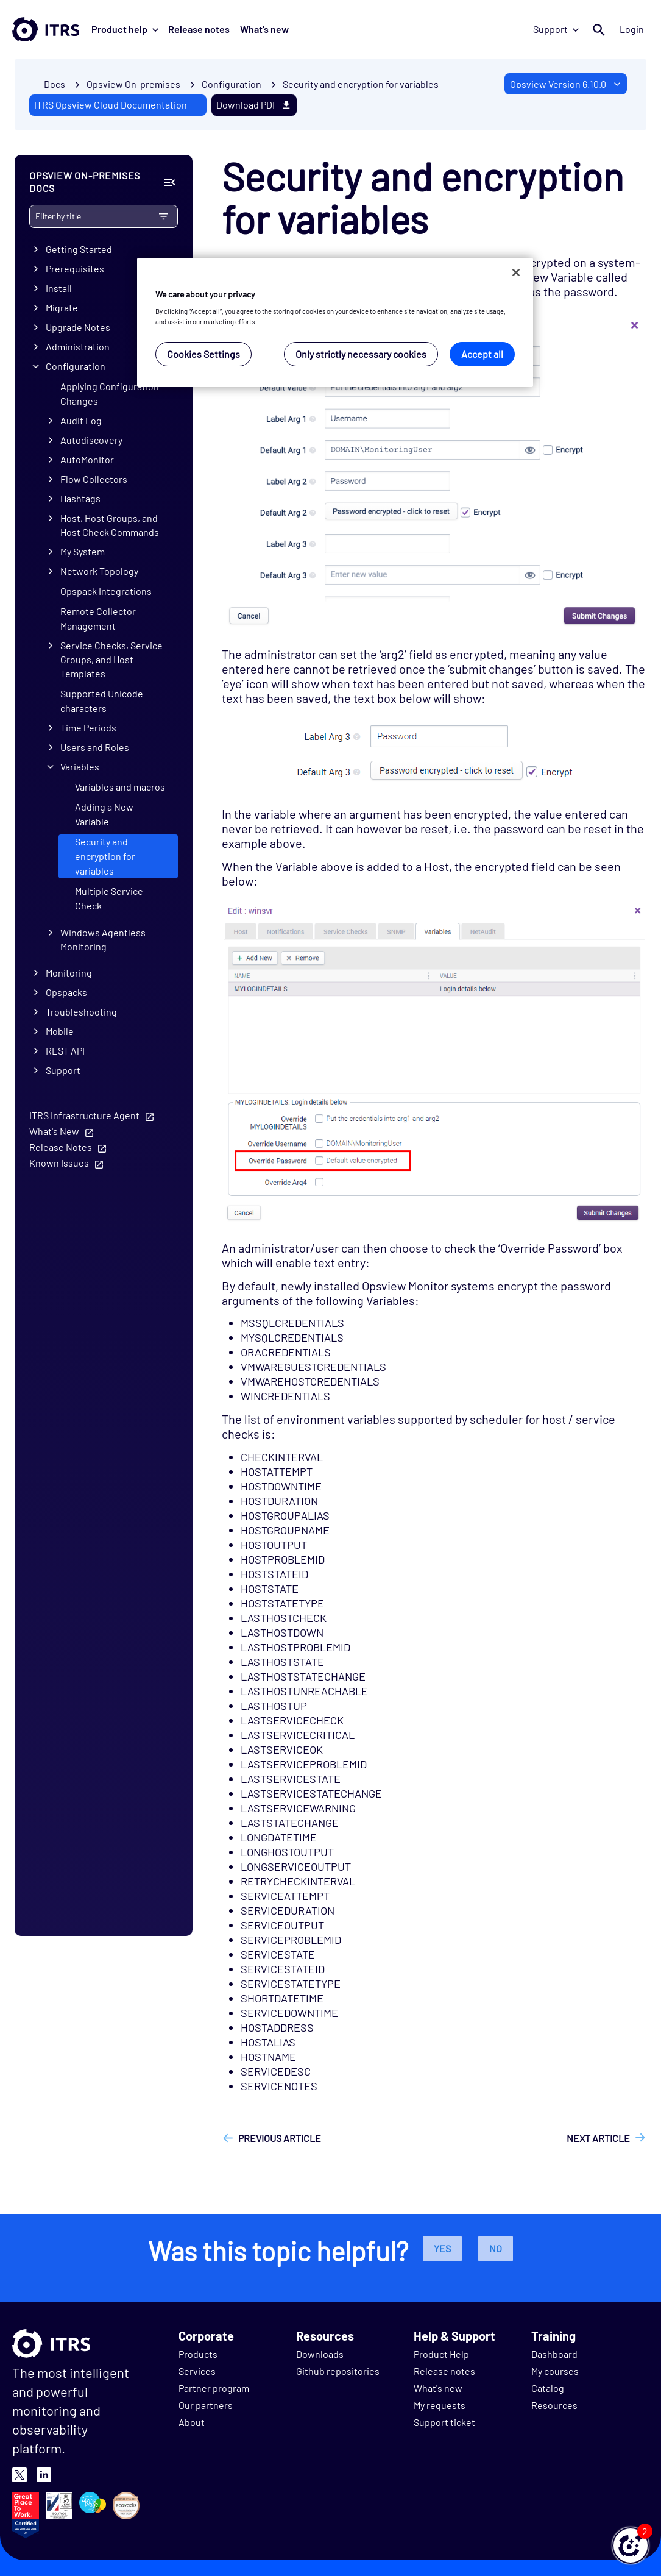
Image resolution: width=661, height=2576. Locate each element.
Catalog (547, 2388)
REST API (65, 1050)
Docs (54, 84)
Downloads (320, 2354)
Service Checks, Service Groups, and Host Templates (111, 659)
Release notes (199, 29)
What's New (54, 1131)
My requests (439, 2405)
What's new (263, 29)
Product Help (441, 2354)
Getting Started (79, 249)
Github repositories (338, 2371)
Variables (79, 766)
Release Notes (60, 1147)
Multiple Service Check (109, 898)
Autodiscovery (91, 440)
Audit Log (81, 420)
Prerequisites (75, 268)
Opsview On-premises (133, 84)
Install (59, 288)
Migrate (62, 307)
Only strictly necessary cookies (360, 354)
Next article (598, 2138)
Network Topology (99, 571)
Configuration (75, 366)
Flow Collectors (93, 479)
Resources (554, 2405)
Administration (78, 346)
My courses (555, 2371)
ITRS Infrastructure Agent (84, 1115)
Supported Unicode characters (101, 700)
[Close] (516, 272)
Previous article (279, 2138)
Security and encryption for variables (361, 84)
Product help (124, 29)
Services (197, 2371)
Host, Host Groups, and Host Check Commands (109, 525)
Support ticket (444, 2422)
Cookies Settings (203, 354)
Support (556, 29)
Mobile (60, 1031)
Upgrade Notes (78, 327)
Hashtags (80, 498)
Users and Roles (94, 747)
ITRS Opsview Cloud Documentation (110, 104)
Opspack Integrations (106, 591)
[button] (630, 2545)
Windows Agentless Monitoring (103, 939)
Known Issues (59, 1163)
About (192, 2422)
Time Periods (88, 727)
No (495, 2248)
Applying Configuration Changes (109, 393)
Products (198, 2354)
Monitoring (69, 972)
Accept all (482, 354)
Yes (442, 2248)
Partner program (214, 2388)
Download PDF (254, 104)
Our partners (206, 2405)
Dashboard (554, 2354)
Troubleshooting (81, 1011)
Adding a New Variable (104, 814)
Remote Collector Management (98, 618)
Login (632, 29)
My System (82, 551)
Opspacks (66, 992)
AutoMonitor (87, 459)
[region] (335, 323)
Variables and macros (120, 786)
